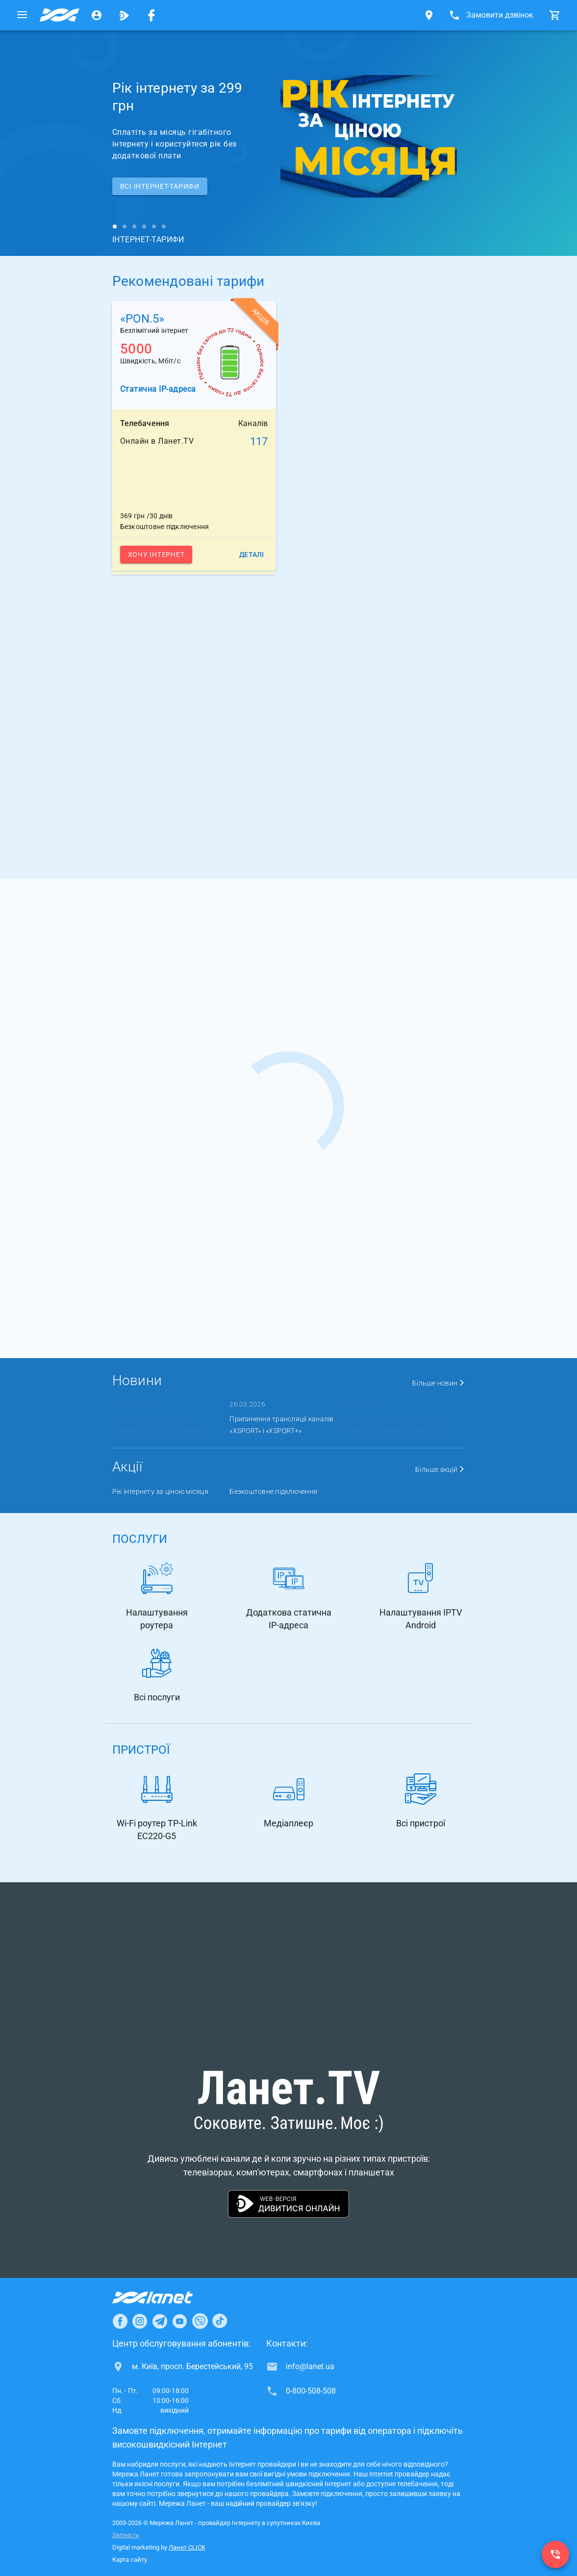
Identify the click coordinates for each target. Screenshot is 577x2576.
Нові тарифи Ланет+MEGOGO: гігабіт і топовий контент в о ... (396, 1425)
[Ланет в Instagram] (140, 2321)
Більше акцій (440, 1469)
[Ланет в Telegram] (160, 2321)
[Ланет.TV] (124, 15)
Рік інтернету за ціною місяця (160, 1491)
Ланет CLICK (187, 2547)
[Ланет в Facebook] (120, 2321)
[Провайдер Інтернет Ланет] (164, 2297)
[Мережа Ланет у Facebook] (151, 15)
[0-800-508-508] (555, 2554)
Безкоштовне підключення (273, 1491)
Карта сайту (129, 2559)
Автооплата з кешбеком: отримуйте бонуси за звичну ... (162, 1425)
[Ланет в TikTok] (219, 2321)
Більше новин (438, 1383)
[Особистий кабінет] (96, 15)
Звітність (125, 2535)
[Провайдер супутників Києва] (59, 15)
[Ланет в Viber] (200, 2321)
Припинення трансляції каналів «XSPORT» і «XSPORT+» (281, 1425)
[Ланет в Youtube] (179, 2321)
